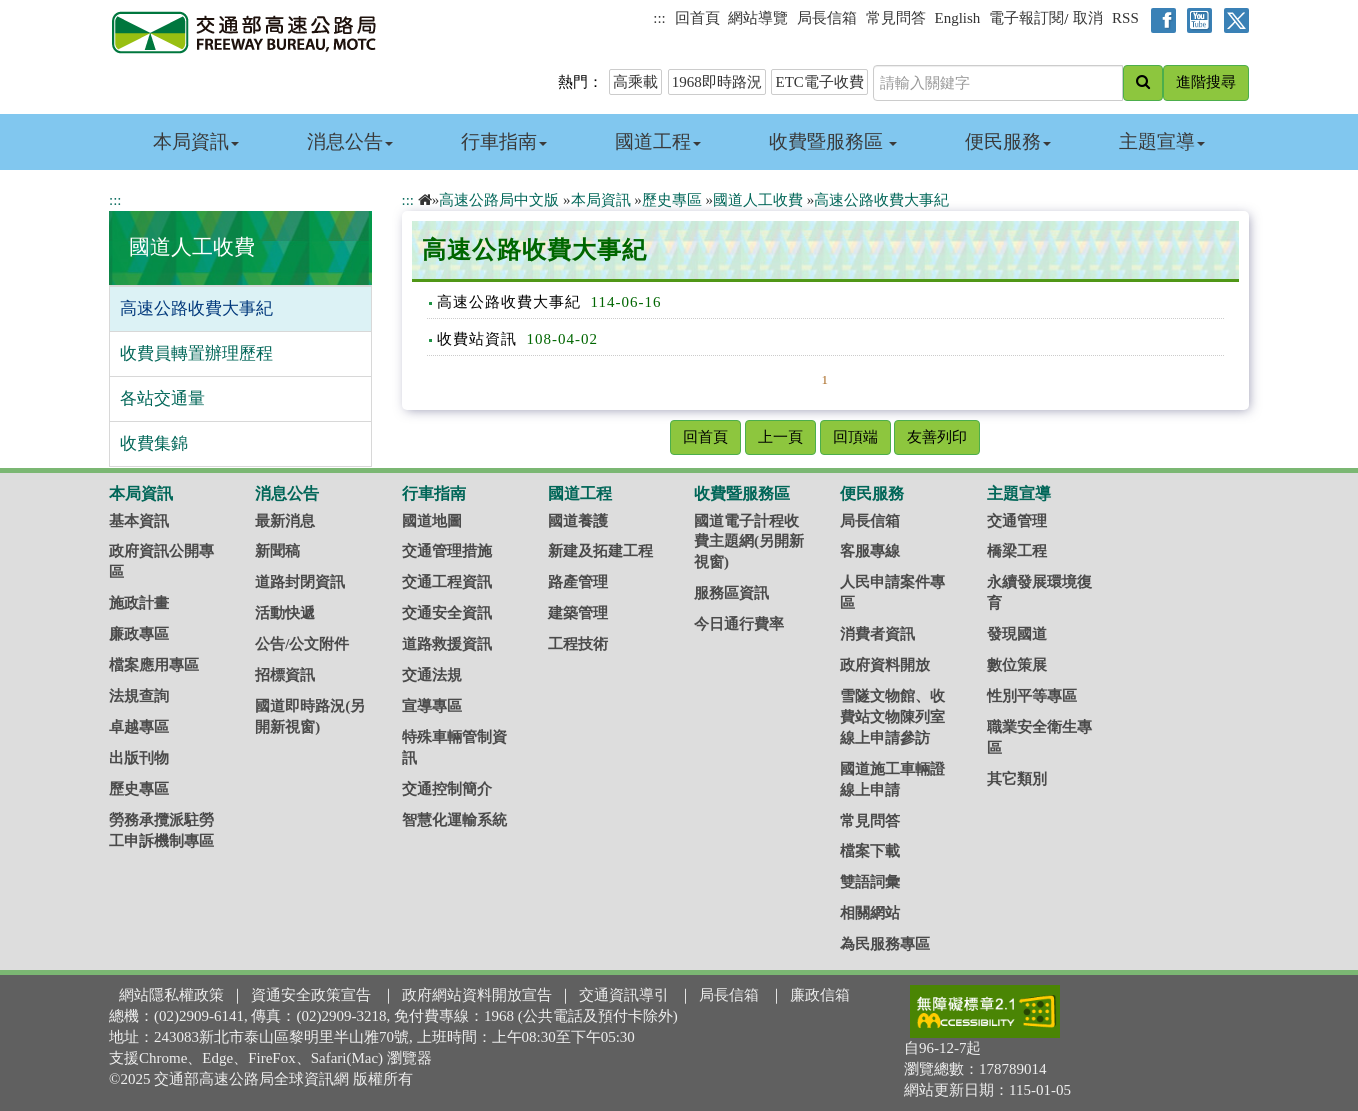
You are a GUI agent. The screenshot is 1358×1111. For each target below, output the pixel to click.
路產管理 (578, 582)
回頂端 (855, 437)
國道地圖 (432, 521)
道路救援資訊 (447, 644)
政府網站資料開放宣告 (477, 995)
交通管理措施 (447, 551)
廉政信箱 (820, 995)
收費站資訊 (477, 339)
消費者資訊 (877, 634)
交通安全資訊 (447, 613)
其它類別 (1017, 779)
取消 (1088, 18)
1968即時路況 (717, 82)
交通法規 (432, 675)
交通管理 (1017, 521)
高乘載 (635, 82)
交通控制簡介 (447, 789)
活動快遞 (285, 613)
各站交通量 (162, 398)
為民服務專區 (885, 944)
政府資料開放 (885, 665)
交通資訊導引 (624, 995)
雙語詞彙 (870, 882)
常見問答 (896, 18)
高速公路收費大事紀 (196, 308)
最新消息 (285, 521)
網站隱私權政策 (171, 995)
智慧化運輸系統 (454, 820)
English (958, 18)
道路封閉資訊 (300, 582)
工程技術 (578, 644)
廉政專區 (139, 634)
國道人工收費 (192, 247)
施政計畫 (139, 603)
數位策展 (1017, 665)
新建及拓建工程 (600, 551)
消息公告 (350, 141)
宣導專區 (432, 706)
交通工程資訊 (447, 582)
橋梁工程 (1017, 551)
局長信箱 (827, 18)
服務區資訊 (731, 593)
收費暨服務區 (833, 141)
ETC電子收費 (819, 82)
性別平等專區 (1032, 696)
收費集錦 (154, 443)
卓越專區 (139, 727)
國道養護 (578, 521)
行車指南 (504, 141)
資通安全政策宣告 (311, 995)
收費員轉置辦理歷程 (196, 353)
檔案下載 (870, 851)
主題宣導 (1162, 141)
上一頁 (780, 437)
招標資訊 (285, 675)
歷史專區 (672, 200)
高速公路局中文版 (499, 200)
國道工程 (658, 141)
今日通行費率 (739, 624)
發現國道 (1017, 634)
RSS (1125, 18)
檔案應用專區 (154, 665)
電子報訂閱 (1026, 18)
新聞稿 (277, 551)
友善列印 (937, 437)
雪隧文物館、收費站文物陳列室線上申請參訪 (892, 717)
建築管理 (578, 613)
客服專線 (870, 551)
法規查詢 (139, 696)
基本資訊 (139, 521)
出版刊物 (139, 758)
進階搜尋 (1206, 82)
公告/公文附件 (302, 644)
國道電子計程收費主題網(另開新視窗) (749, 542)
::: (659, 18)
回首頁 (697, 18)
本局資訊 (196, 141)
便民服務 (1008, 141)
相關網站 (870, 913)
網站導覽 (758, 18)
